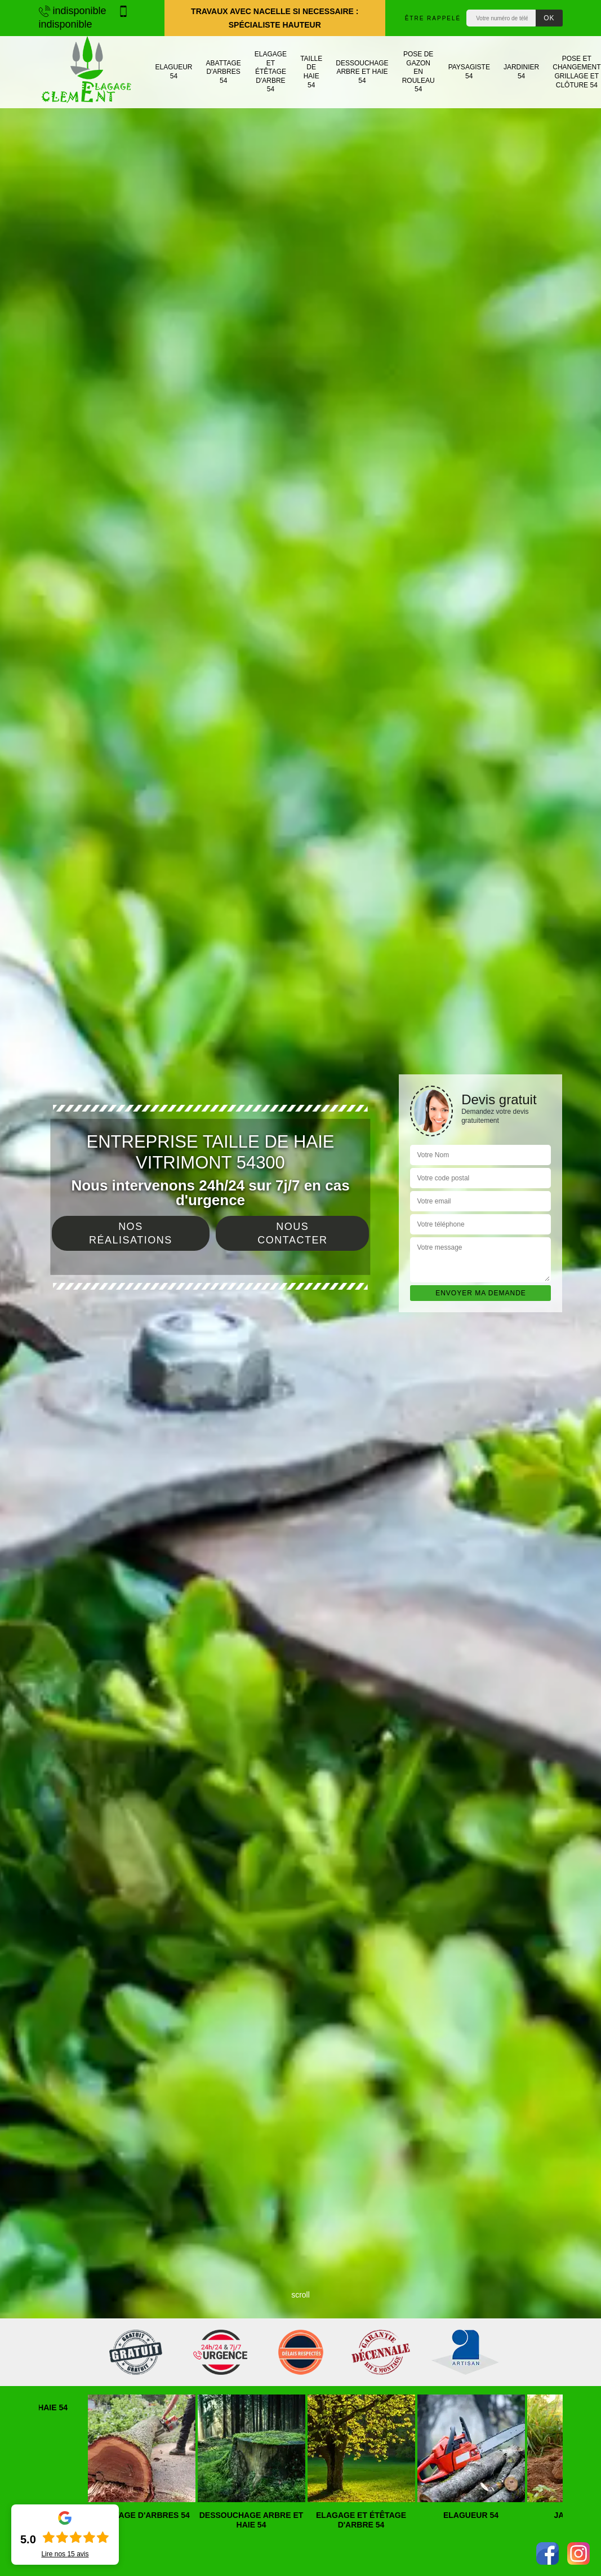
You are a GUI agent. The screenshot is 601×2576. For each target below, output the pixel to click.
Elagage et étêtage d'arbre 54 (271, 71)
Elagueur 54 (174, 71)
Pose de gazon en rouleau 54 (418, 71)
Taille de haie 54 (311, 72)
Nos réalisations (130, 1233)
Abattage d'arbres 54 (223, 72)
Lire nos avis (64, 2554)
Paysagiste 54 (469, 71)
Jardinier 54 (521, 71)
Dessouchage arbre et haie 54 (362, 72)
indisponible (72, 10)
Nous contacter (292, 1233)
